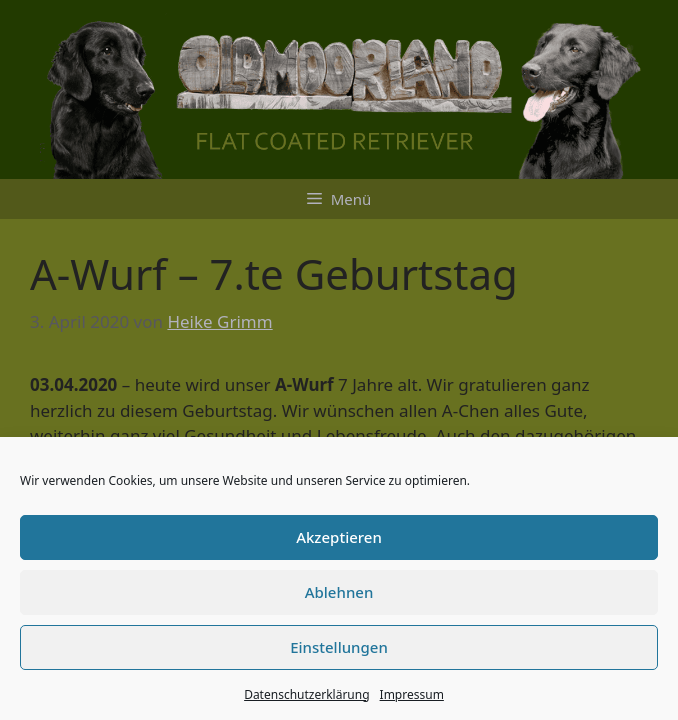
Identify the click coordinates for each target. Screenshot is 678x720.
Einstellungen (339, 647)
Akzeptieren (339, 537)
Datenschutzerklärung (306, 694)
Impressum (412, 694)
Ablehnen (339, 592)
